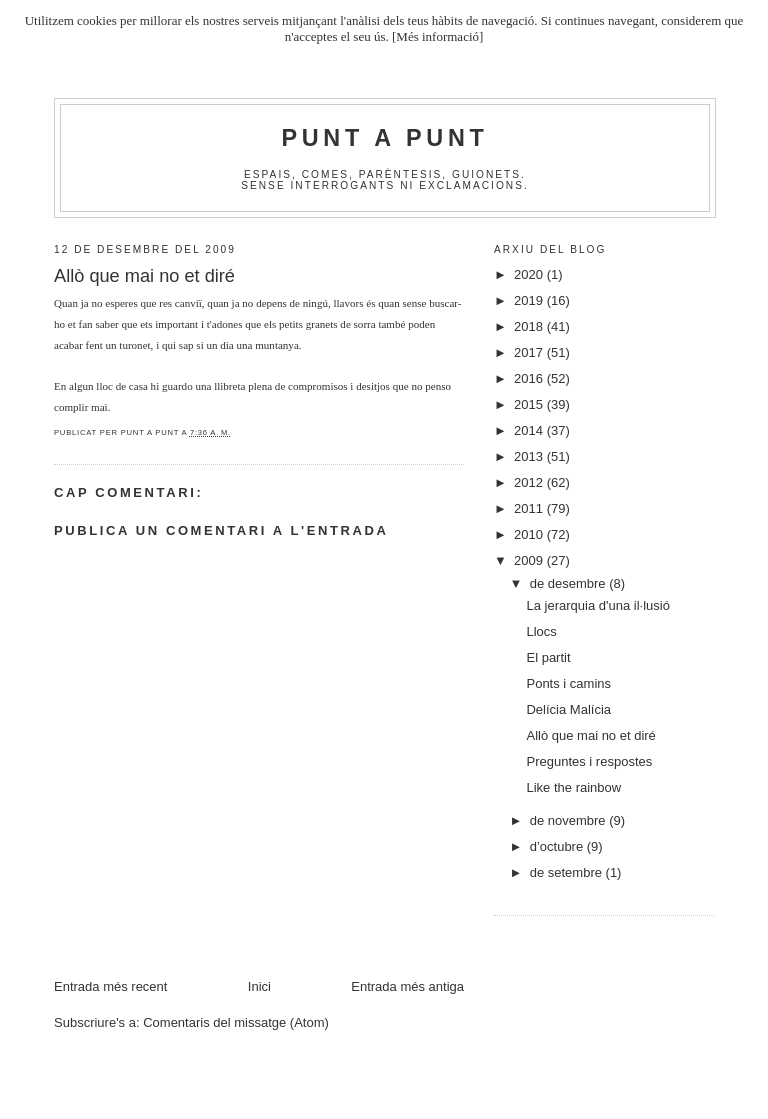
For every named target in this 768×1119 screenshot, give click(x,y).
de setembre (568, 872)
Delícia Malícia (568, 709)
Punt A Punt (385, 138)
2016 (530, 378)
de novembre (570, 820)
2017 (530, 352)
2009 (530, 560)
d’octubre (558, 846)
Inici (259, 986)
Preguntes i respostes (589, 761)
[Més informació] (437, 36)
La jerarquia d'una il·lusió (597, 605)
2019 (530, 300)
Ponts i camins (568, 683)
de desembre (570, 583)
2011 (530, 508)
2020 (530, 274)
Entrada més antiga (407, 986)
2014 (530, 430)
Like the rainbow (573, 787)
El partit (548, 657)
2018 (530, 326)
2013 (530, 456)
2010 (530, 534)
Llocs (541, 631)
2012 (530, 482)
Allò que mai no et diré (590, 735)
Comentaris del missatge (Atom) (236, 1022)
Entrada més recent (110, 986)
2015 (530, 404)
